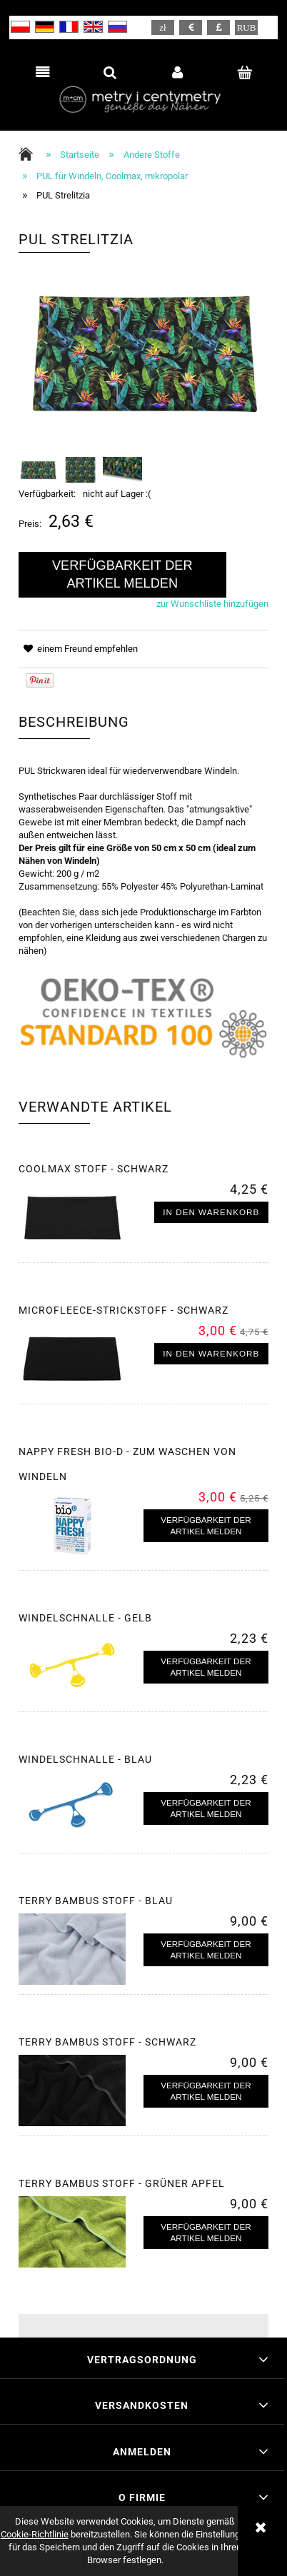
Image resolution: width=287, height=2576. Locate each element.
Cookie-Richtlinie (35, 2534)
